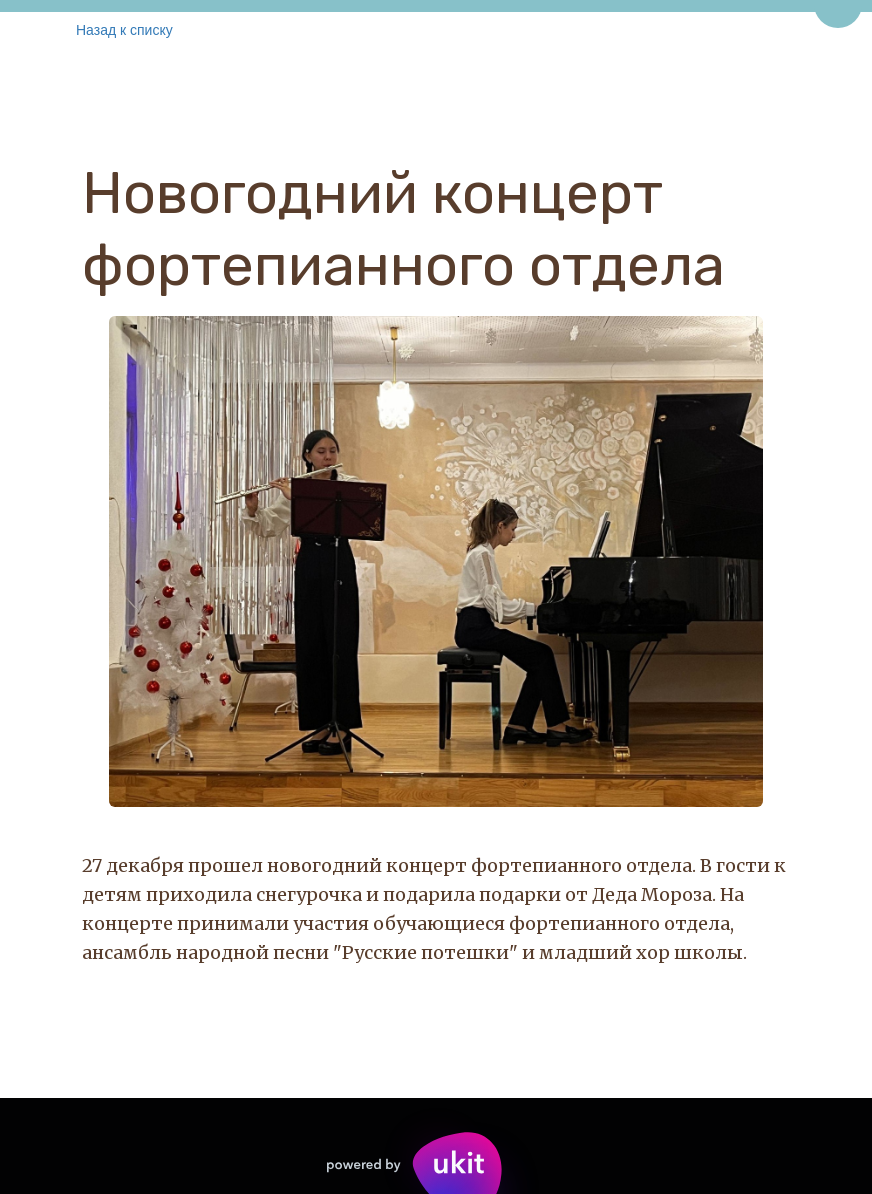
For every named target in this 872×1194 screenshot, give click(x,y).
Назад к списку (124, 30)
